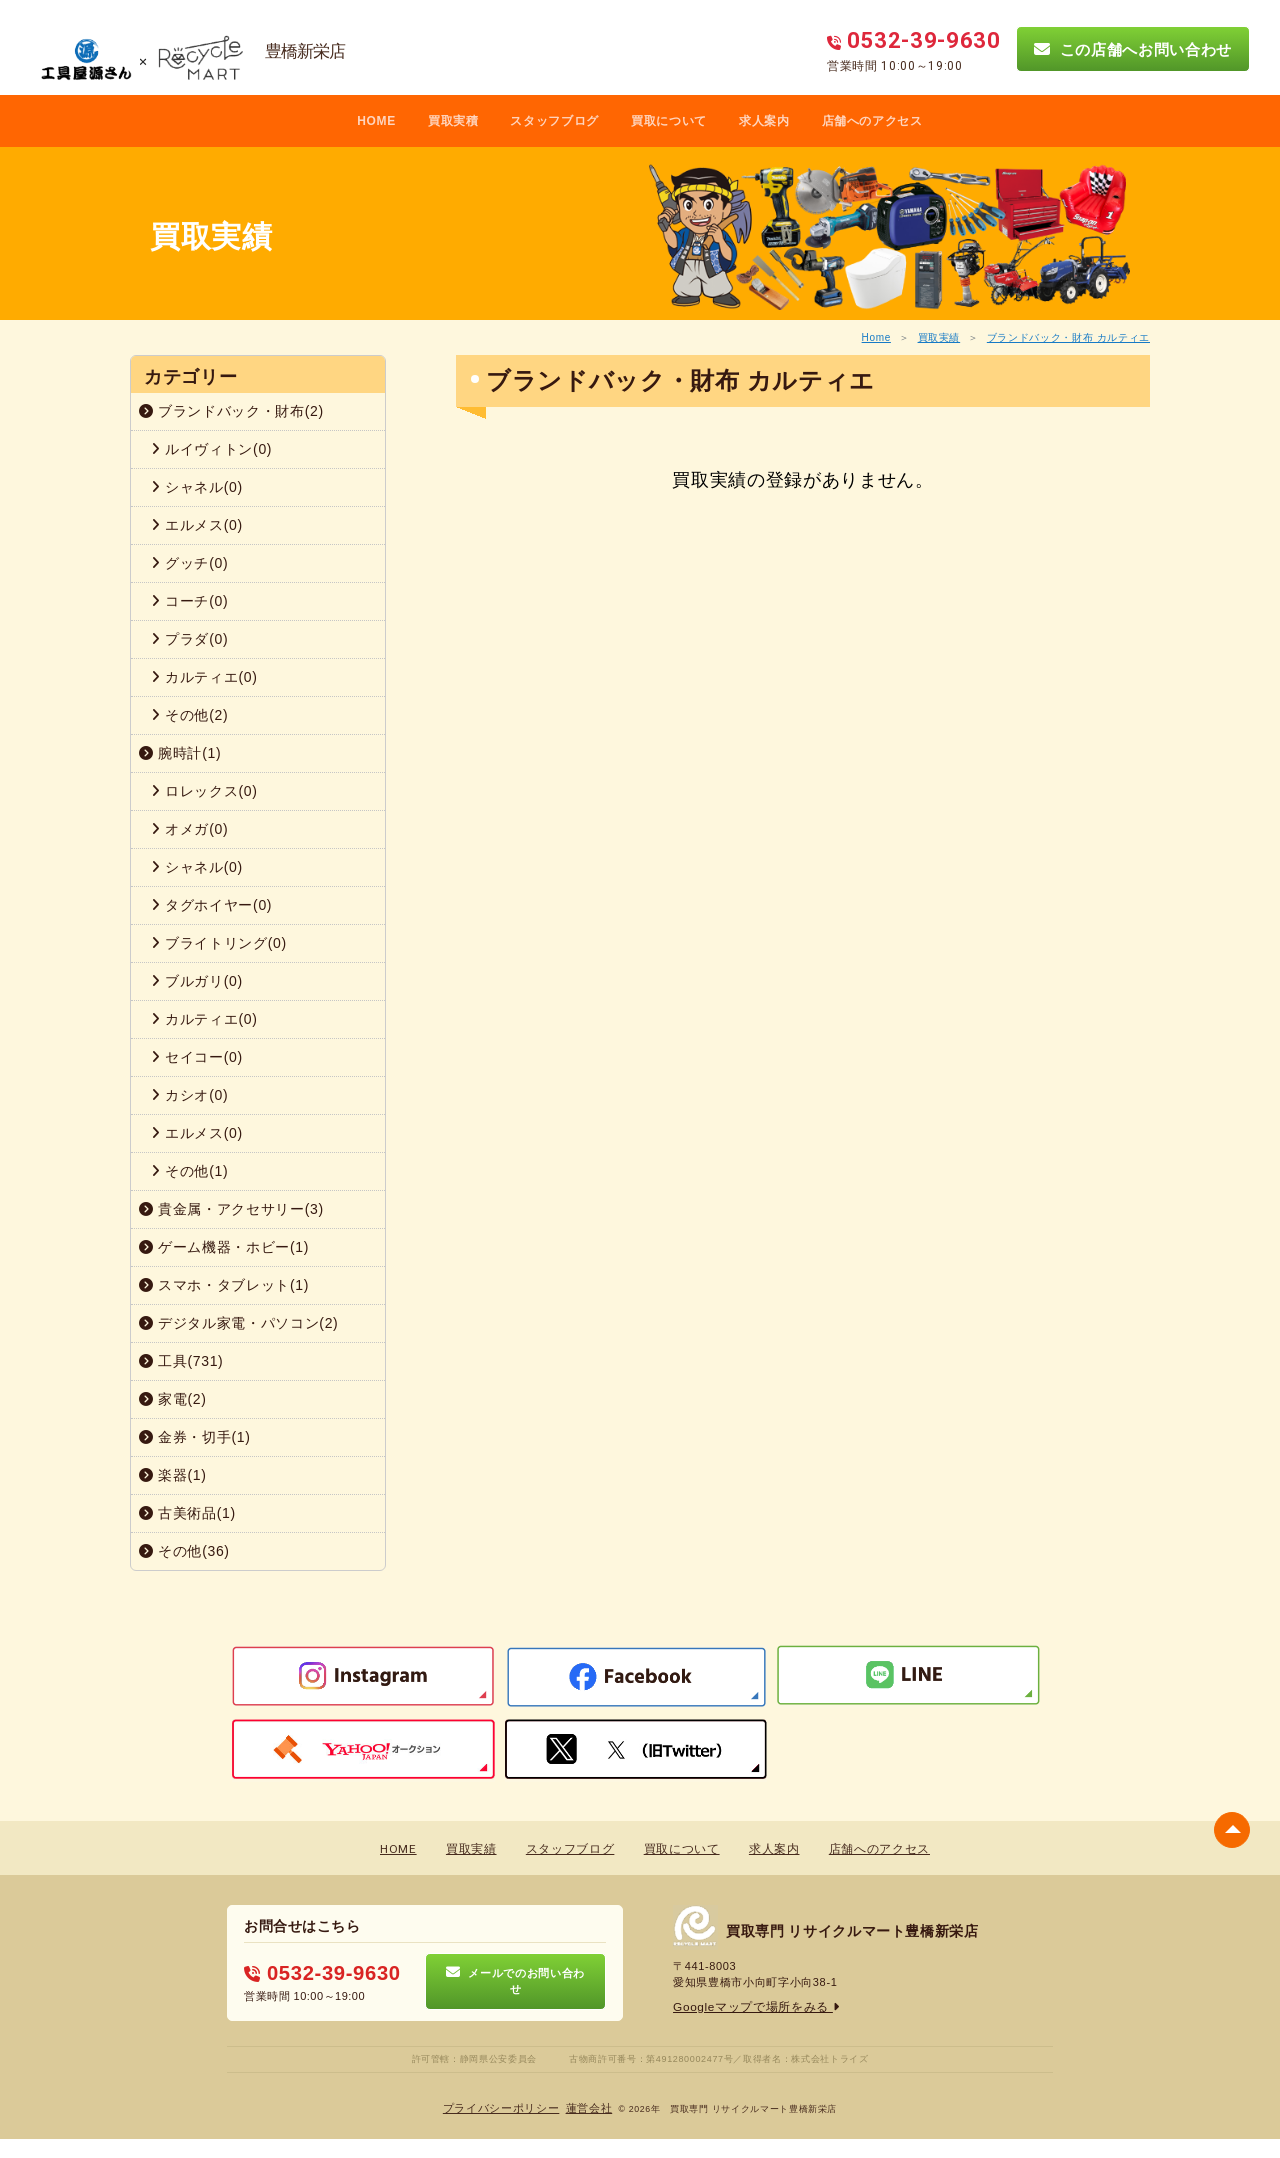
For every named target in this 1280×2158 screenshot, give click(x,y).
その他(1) (189, 1171)
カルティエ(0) (204, 677)
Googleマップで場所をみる (750, 2007)
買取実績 (939, 337)
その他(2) (189, 715)
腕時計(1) (180, 753)
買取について (669, 121)
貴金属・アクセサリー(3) (231, 1209)
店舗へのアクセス (872, 121)
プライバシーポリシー (504, 2108)
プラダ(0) (189, 639)
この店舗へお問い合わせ (1133, 49)
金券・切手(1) (195, 1437)
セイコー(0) (197, 1057)
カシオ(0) (189, 1095)
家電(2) (173, 1399)
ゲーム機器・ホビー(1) (224, 1247)
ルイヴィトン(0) (211, 449)
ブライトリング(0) (219, 943)
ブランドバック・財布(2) (231, 411)
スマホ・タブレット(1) (224, 1285)
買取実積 (453, 121)
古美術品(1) (187, 1513)
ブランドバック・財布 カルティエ (1068, 337)
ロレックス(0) (204, 791)
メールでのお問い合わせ (515, 1981)
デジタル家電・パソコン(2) (238, 1323)
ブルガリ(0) (197, 981)
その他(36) (184, 1551)
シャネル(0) (197, 487)
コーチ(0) (189, 601)
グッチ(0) (189, 563)
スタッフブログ (554, 121)
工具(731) (181, 1361)
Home (876, 337)
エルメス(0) (197, 525)
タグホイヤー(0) (211, 905)
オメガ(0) (189, 829)
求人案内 (764, 121)
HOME (376, 121)
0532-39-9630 (315, 1972)
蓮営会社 (584, 2108)
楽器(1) (173, 1475)
